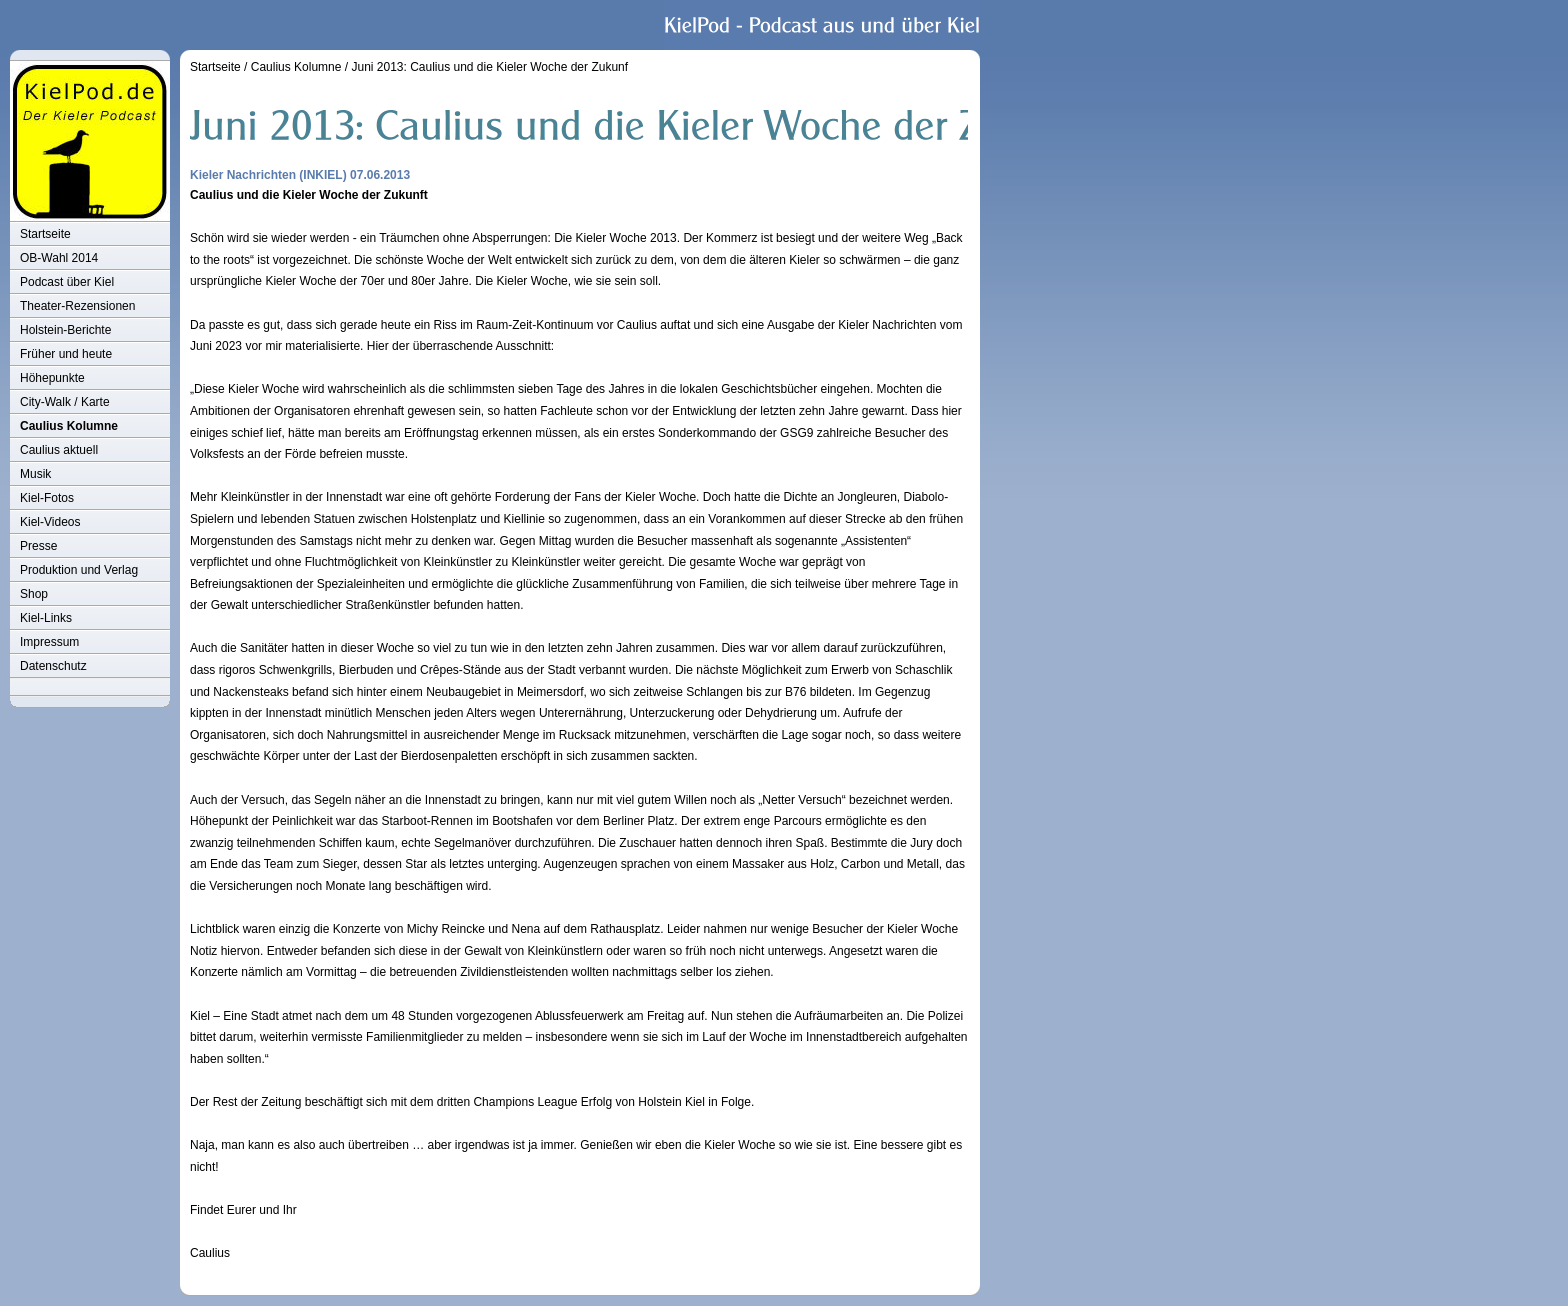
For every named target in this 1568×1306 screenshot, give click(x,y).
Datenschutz (53, 666)
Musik (35, 474)
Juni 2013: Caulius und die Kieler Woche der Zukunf (489, 67)
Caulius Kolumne (69, 426)
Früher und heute (66, 354)
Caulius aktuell (59, 450)
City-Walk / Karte (65, 402)
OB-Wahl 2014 (59, 258)
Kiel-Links (46, 618)
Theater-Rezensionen (77, 306)
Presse (38, 546)
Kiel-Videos (50, 522)
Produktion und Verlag (79, 570)
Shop (34, 594)
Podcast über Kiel (67, 282)
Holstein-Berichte (65, 330)
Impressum (49, 642)
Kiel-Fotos (47, 498)
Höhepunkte (52, 378)
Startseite (45, 234)
